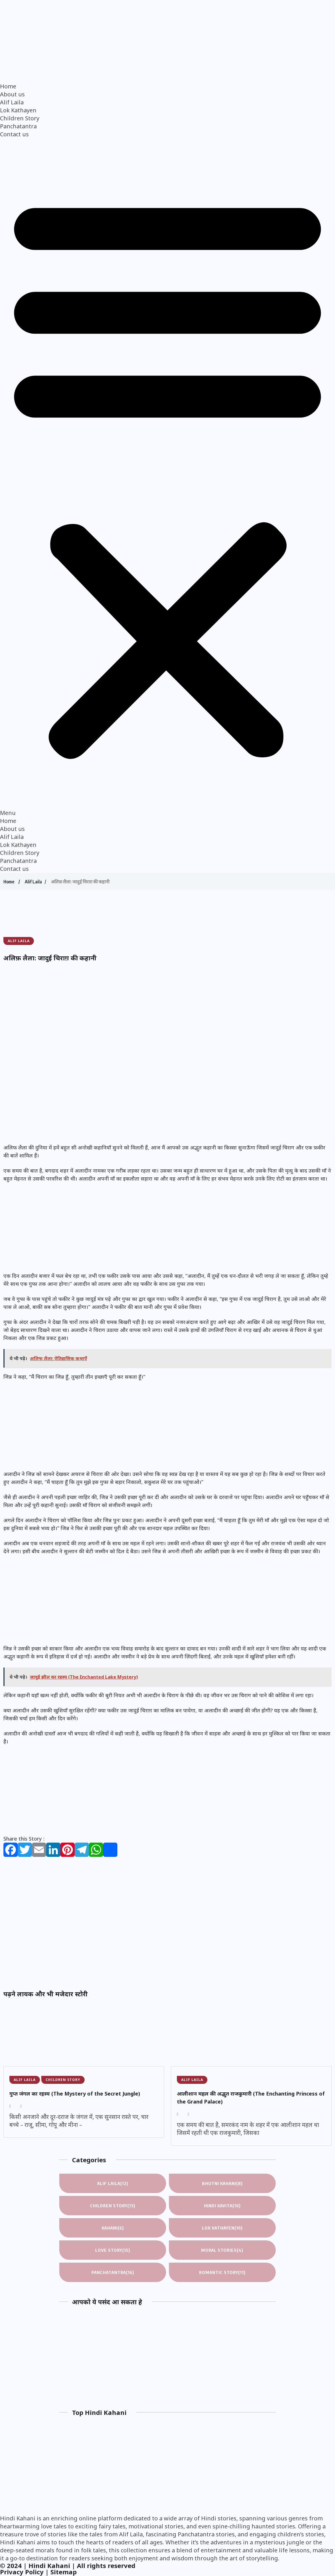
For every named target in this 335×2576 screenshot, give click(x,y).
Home (8, 86)
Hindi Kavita (222, 2206)
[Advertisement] (167, 919)
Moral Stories (222, 2250)
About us (12, 94)
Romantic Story (222, 2272)
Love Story (112, 2250)
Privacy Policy (22, 2572)
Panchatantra (18, 126)
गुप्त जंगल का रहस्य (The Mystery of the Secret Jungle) (74, 2093)
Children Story (19, 118)
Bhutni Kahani (222, 2183)
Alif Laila (12, 102)
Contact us (14, 134)
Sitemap (63, 2572)
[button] (167, 477)
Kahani (113, 2228)
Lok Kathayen (18, 110)
